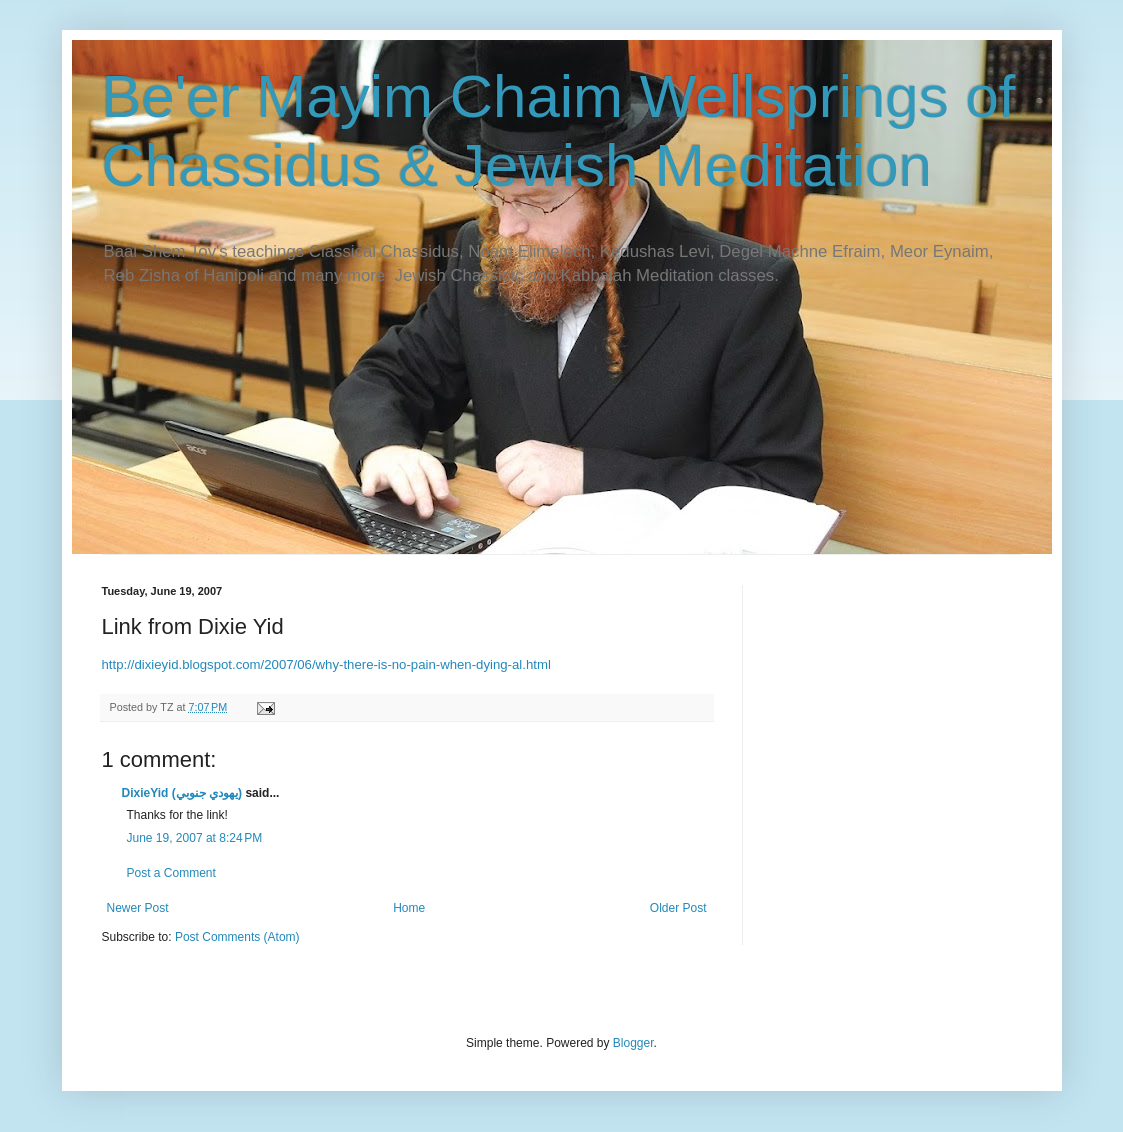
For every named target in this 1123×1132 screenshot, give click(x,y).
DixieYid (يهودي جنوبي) (182, 793)
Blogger (633, 1043)
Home (409, 908)
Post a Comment (171, 873)
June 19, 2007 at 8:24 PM (195, 838)
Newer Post (138, 908)
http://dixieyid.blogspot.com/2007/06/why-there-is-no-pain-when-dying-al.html (326, 664)
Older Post (678, 908)
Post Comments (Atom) (237, 937)
